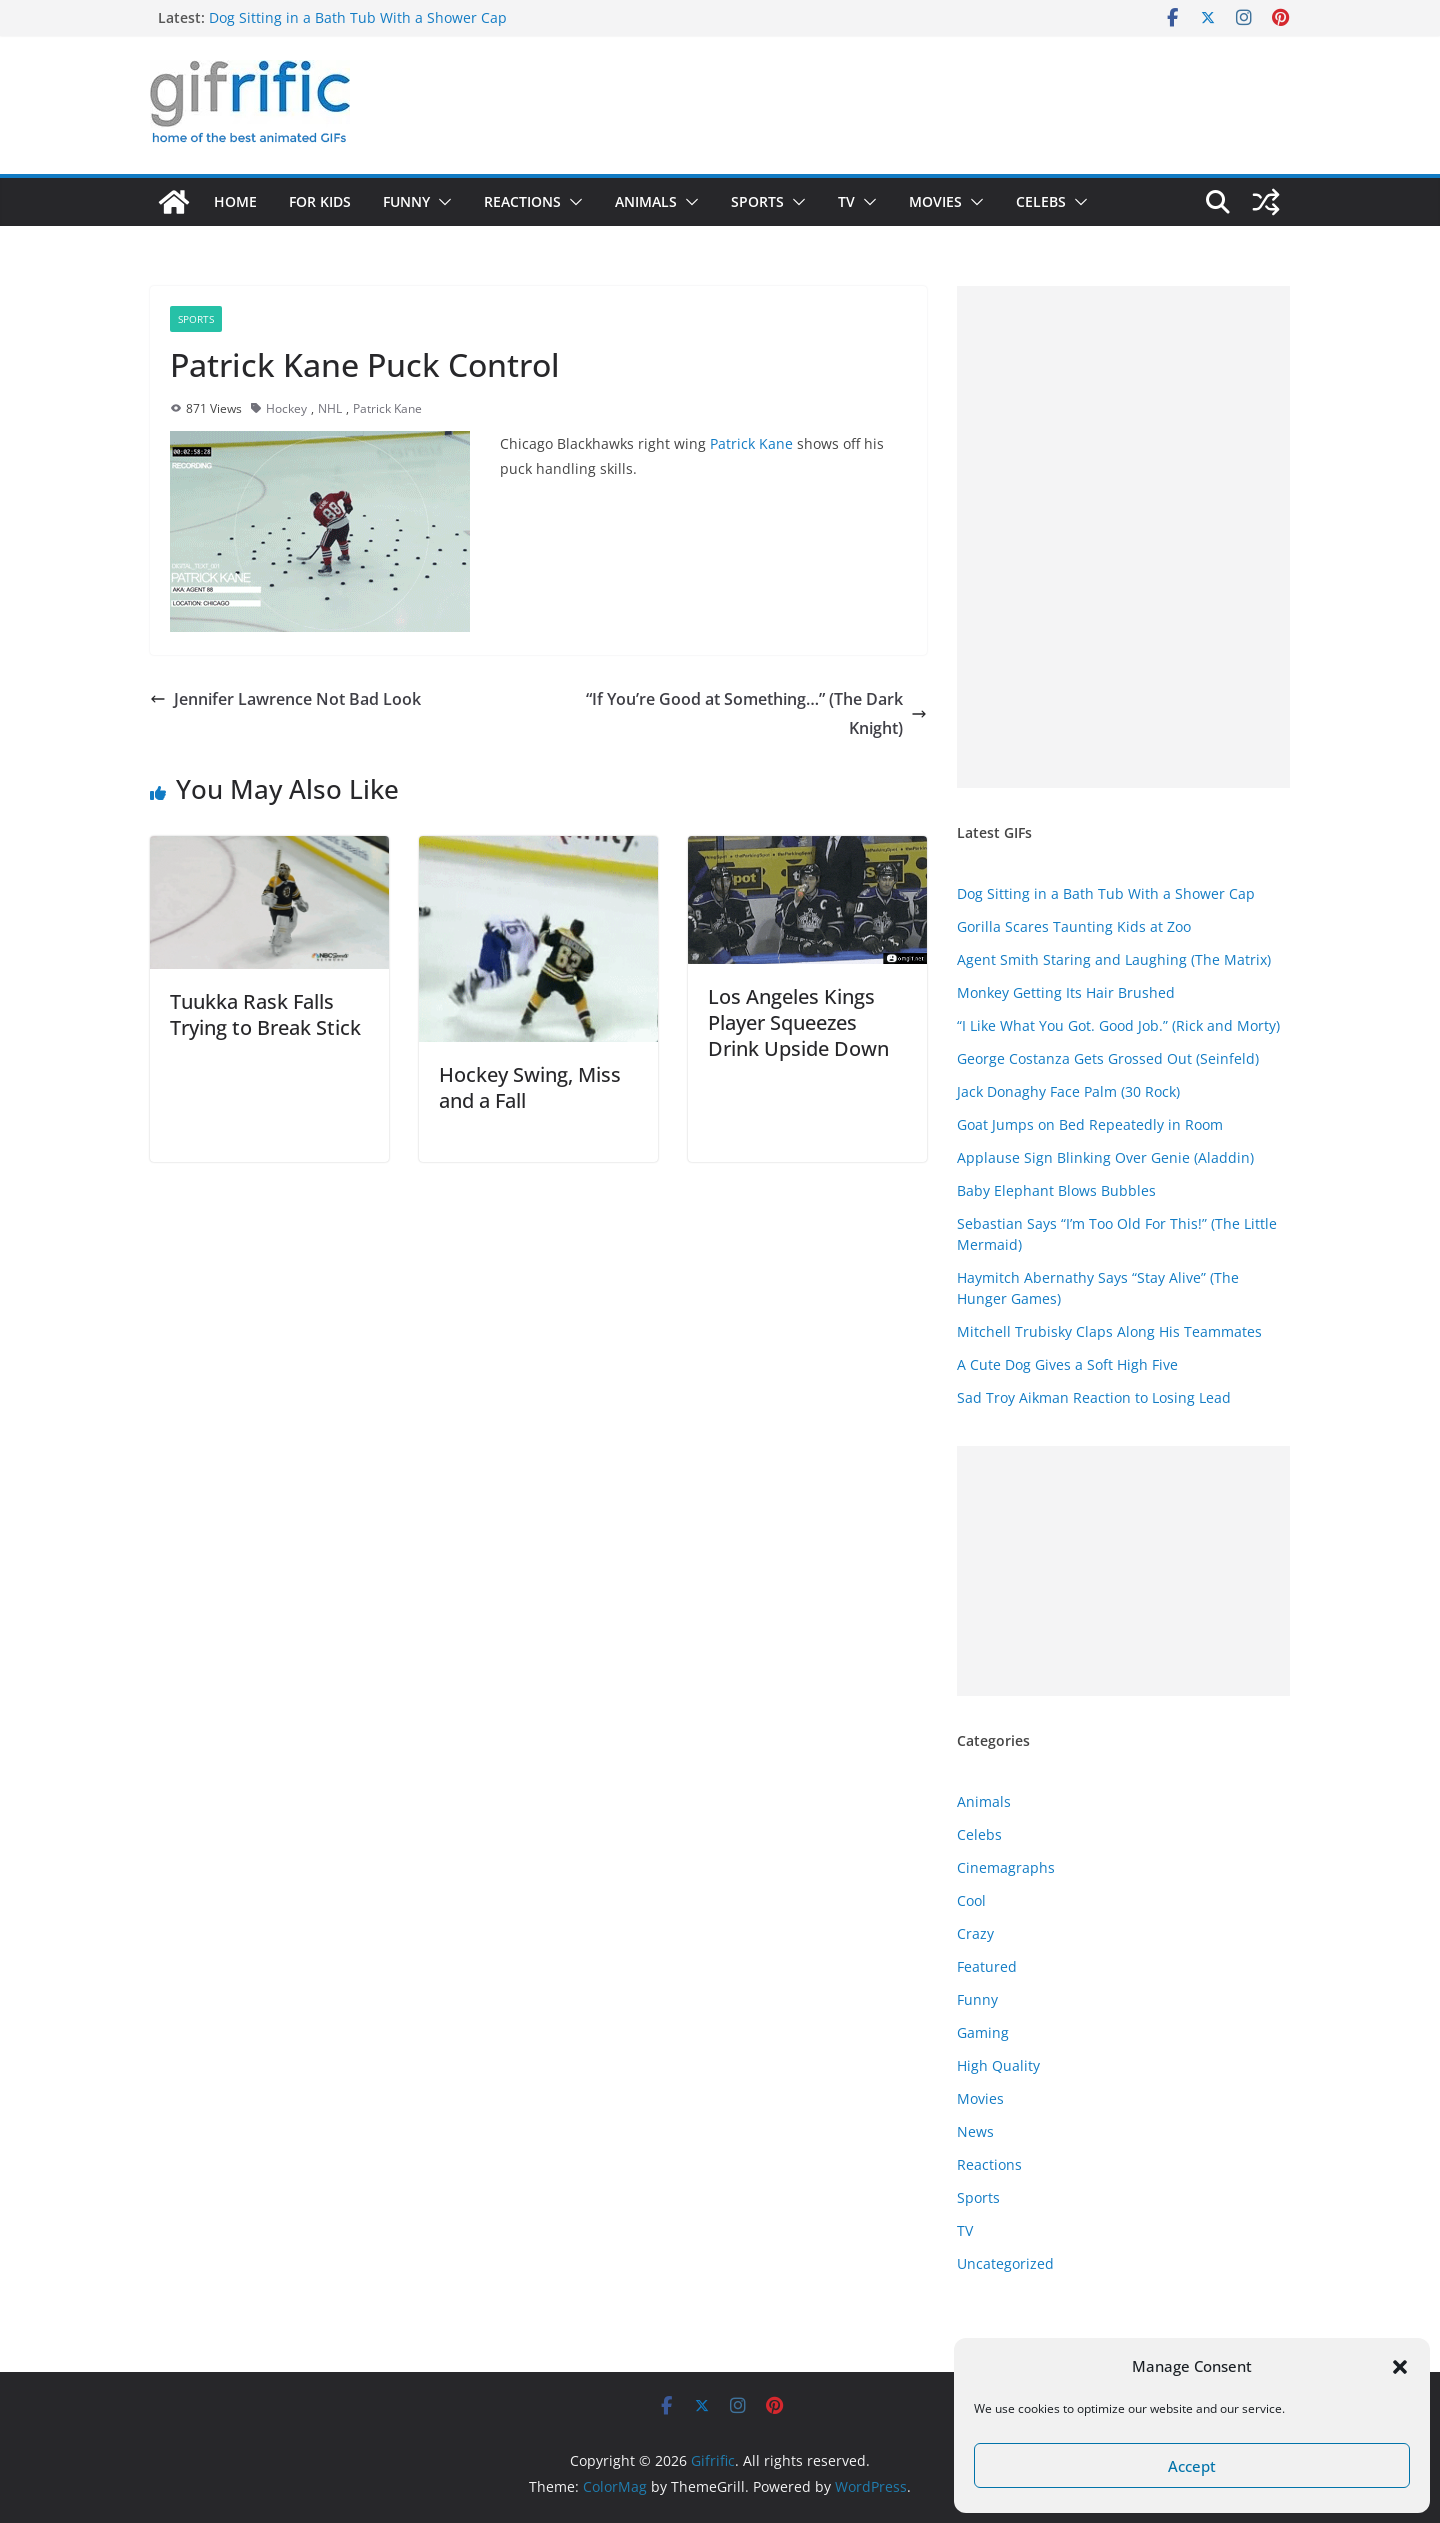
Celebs (1041, 201)
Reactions (522, 201)
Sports (757, 201)
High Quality (998, 2065)
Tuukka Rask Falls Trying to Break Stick (265, 1014)
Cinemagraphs (1006, 1867)
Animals (646, 201)
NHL (330, 408)
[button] (1400, 2367)
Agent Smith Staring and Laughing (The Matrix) (1114, 959)
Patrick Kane (387, 408)
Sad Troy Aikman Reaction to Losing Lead (1094, 1397)
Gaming (983, 2032)
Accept (1192, 2466)
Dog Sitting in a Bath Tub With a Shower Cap (358, 17)
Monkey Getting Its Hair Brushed (1066, 992)
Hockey (286, 408)
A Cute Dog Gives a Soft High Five (1067, 1364)
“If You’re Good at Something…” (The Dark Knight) (756, 713)
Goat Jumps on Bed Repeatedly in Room (1090, 1124)
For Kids (320, 201)
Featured (987, 1966)
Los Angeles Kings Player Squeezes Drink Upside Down (798, 1022)
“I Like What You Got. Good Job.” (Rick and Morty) (1118, 1025)
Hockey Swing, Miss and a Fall (530, 1087)
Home (235, 201)
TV (846, 201)
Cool (971, 1900)
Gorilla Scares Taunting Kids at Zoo (1074, 926)
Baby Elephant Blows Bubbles (1056, 1190)
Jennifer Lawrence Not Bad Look (285, 699)
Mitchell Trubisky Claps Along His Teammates (1109, 1331)
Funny (406, 201)
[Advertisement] (1123, 537)
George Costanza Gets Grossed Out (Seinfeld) (1108, 1058)
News (975, 2131)
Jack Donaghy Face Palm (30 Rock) (1068, 1091)
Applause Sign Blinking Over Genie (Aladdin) (1105, 1157)
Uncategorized (1005, 2263)
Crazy (975, 1933)
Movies (935, 201)
